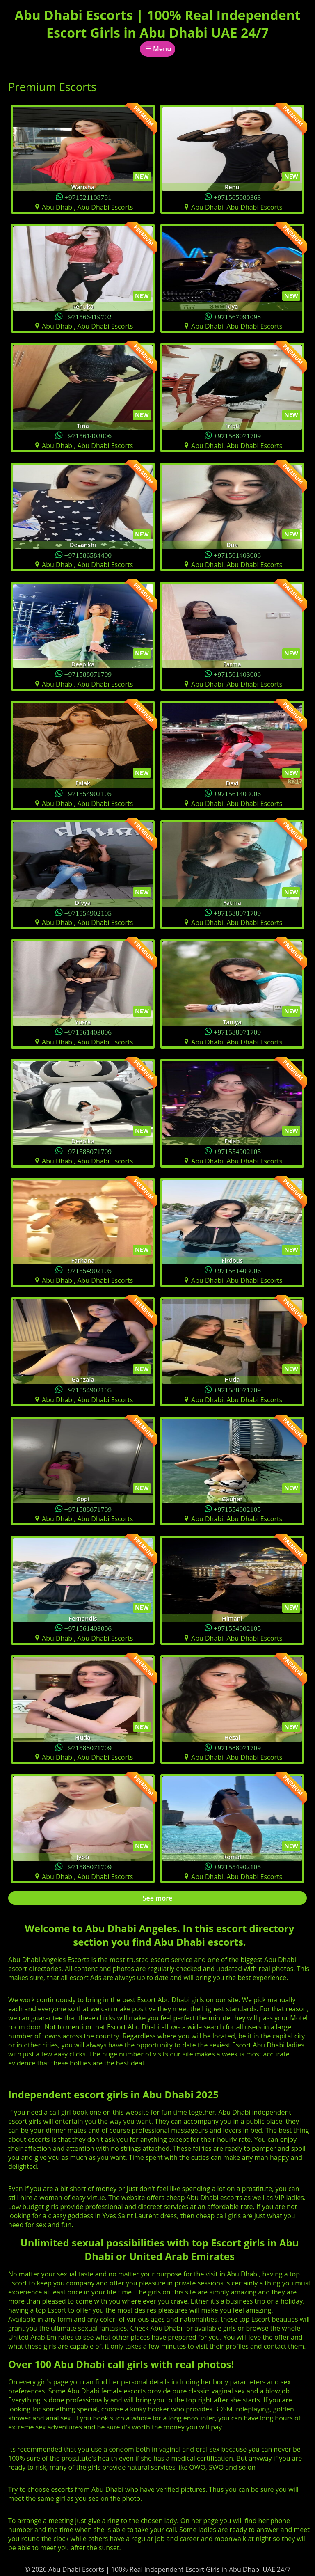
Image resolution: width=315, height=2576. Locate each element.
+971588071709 (237, 435)
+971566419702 (88, 316)
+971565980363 (237, 196)
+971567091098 (237, 316)
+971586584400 (88, 554)
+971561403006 (88, 435)
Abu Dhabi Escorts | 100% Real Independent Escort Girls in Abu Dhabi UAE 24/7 (157, 23)
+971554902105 (88, 793)
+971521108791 (88, 196)
